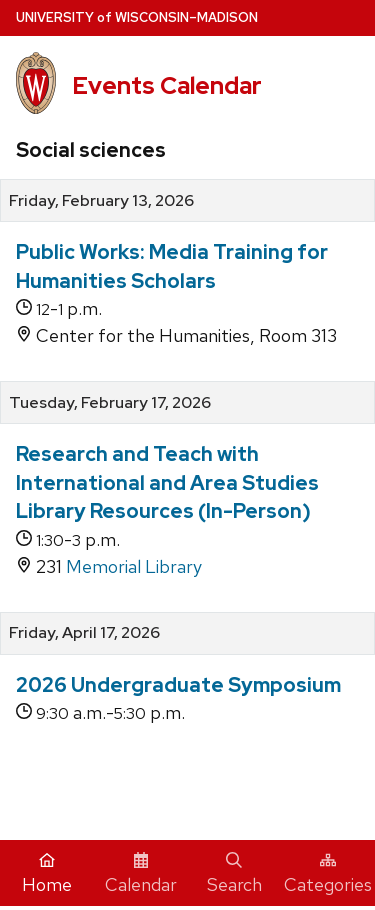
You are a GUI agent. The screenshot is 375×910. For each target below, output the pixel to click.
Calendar (141, 874)
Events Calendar (167, 85)
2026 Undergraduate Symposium (178, 685)
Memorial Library (134, 566)
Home (47, 874)
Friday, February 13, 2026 (101, 201)
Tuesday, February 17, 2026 (110, 403)
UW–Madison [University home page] (137, 17)
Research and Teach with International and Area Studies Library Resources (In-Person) (167, 482)
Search (234, 874)
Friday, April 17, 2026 (84, 633)
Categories (328, 874)
